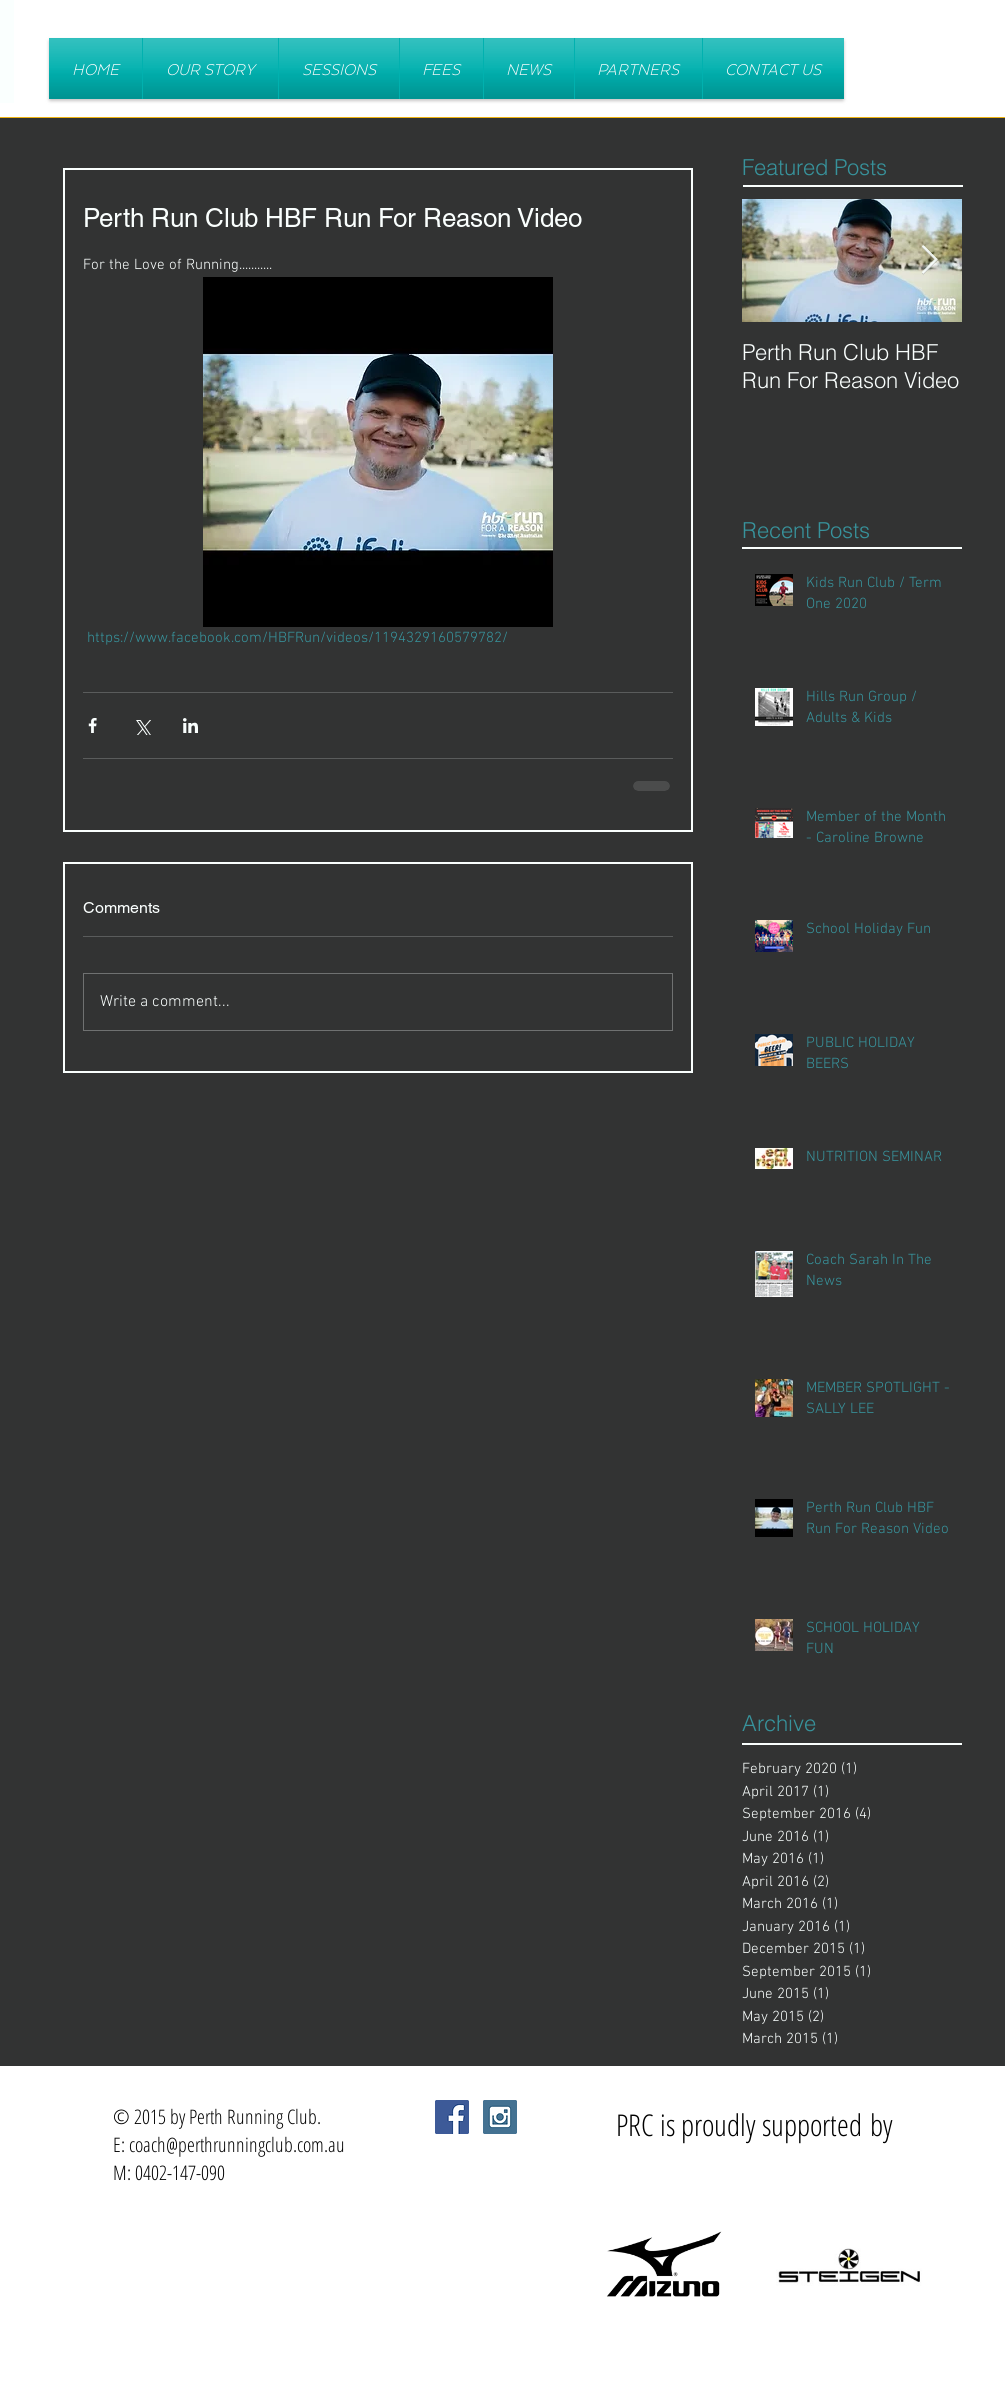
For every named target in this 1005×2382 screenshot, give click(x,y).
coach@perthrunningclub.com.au (237, 2144)
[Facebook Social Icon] (452, 2117)
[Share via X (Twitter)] (141, 725)
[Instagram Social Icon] (500, 2117)
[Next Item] (930, 260)
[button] (339, 68)
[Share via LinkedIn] (190, 725)
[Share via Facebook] (92, 725)
